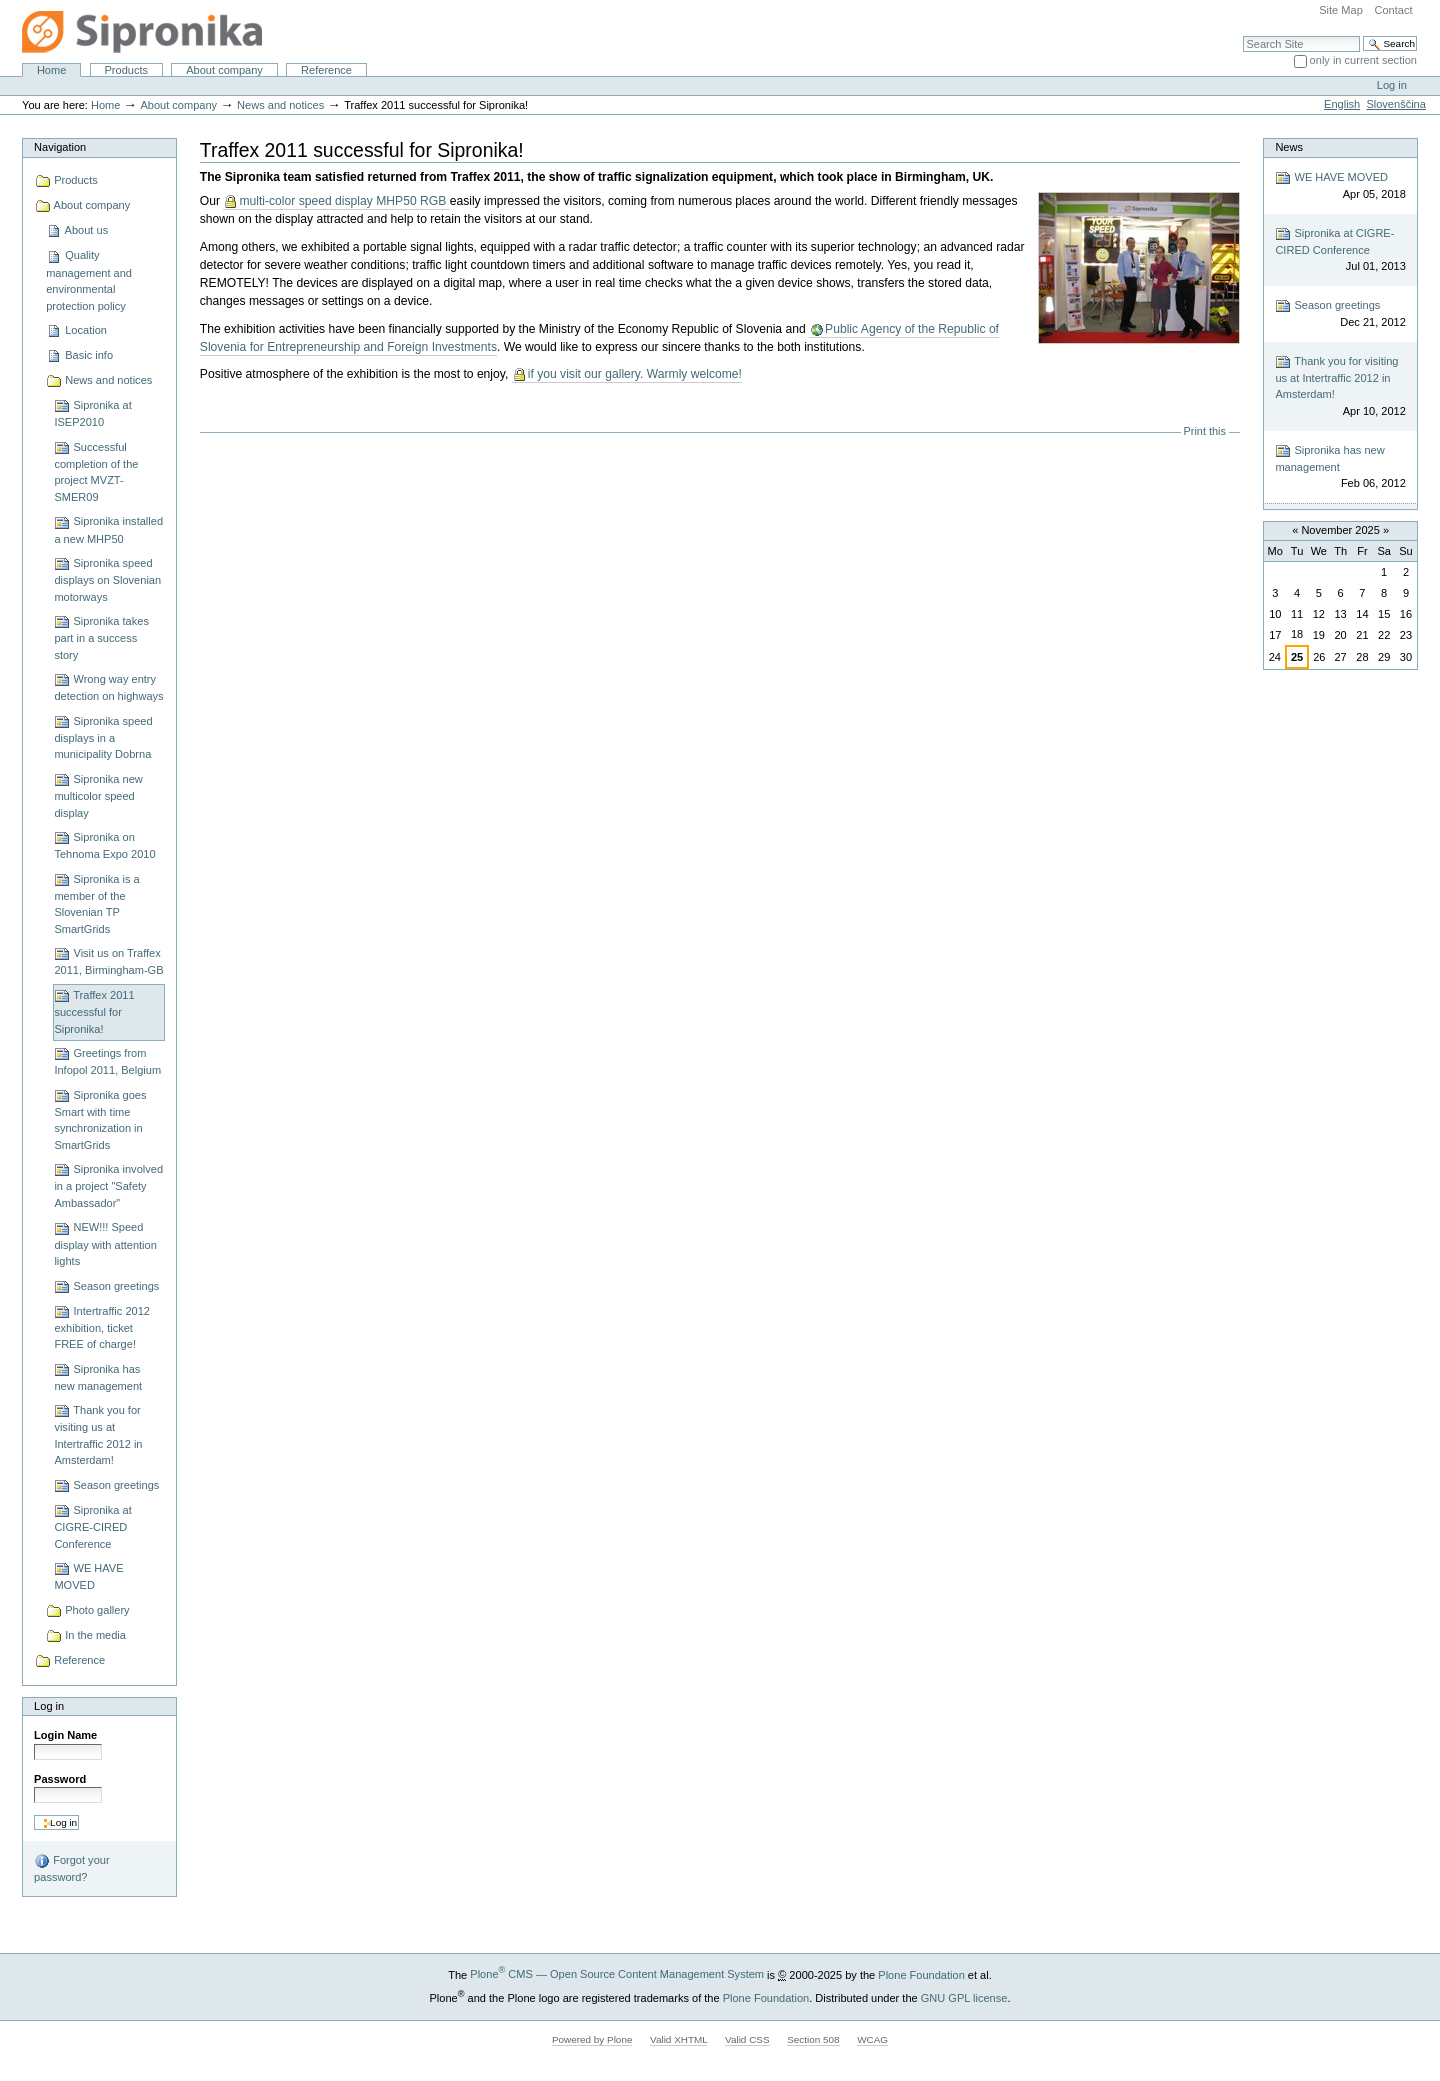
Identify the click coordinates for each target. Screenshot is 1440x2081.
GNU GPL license (964, 1997)
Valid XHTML (678, 2039)
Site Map (1341, 10)
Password (60, 1779)
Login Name (65, 1735)
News (1289, 147)
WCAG (872, 2039)
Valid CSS (747, 2039)
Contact (1393, 10)
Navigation (60, 147)
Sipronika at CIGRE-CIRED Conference (1340, 250)
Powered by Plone (592, 2039)
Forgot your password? (71, 1868)
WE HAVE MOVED (1340, 186)
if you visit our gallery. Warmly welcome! (635, 374)
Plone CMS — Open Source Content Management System (617, 1974)
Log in (1392, 85)
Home (51, 70)
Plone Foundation (921, 1974)
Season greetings (1340, 314)
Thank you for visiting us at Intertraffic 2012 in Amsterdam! (1340, 387)
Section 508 (813, 2039)
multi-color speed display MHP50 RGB (344, 201)
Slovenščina (1395, 104)
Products (127, 70)
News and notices (280, 105)
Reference (326, 70)
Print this (1205, 431)
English (1342, 104)
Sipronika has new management (1340, 467)
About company (224, 70)
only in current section (1363, 60)
